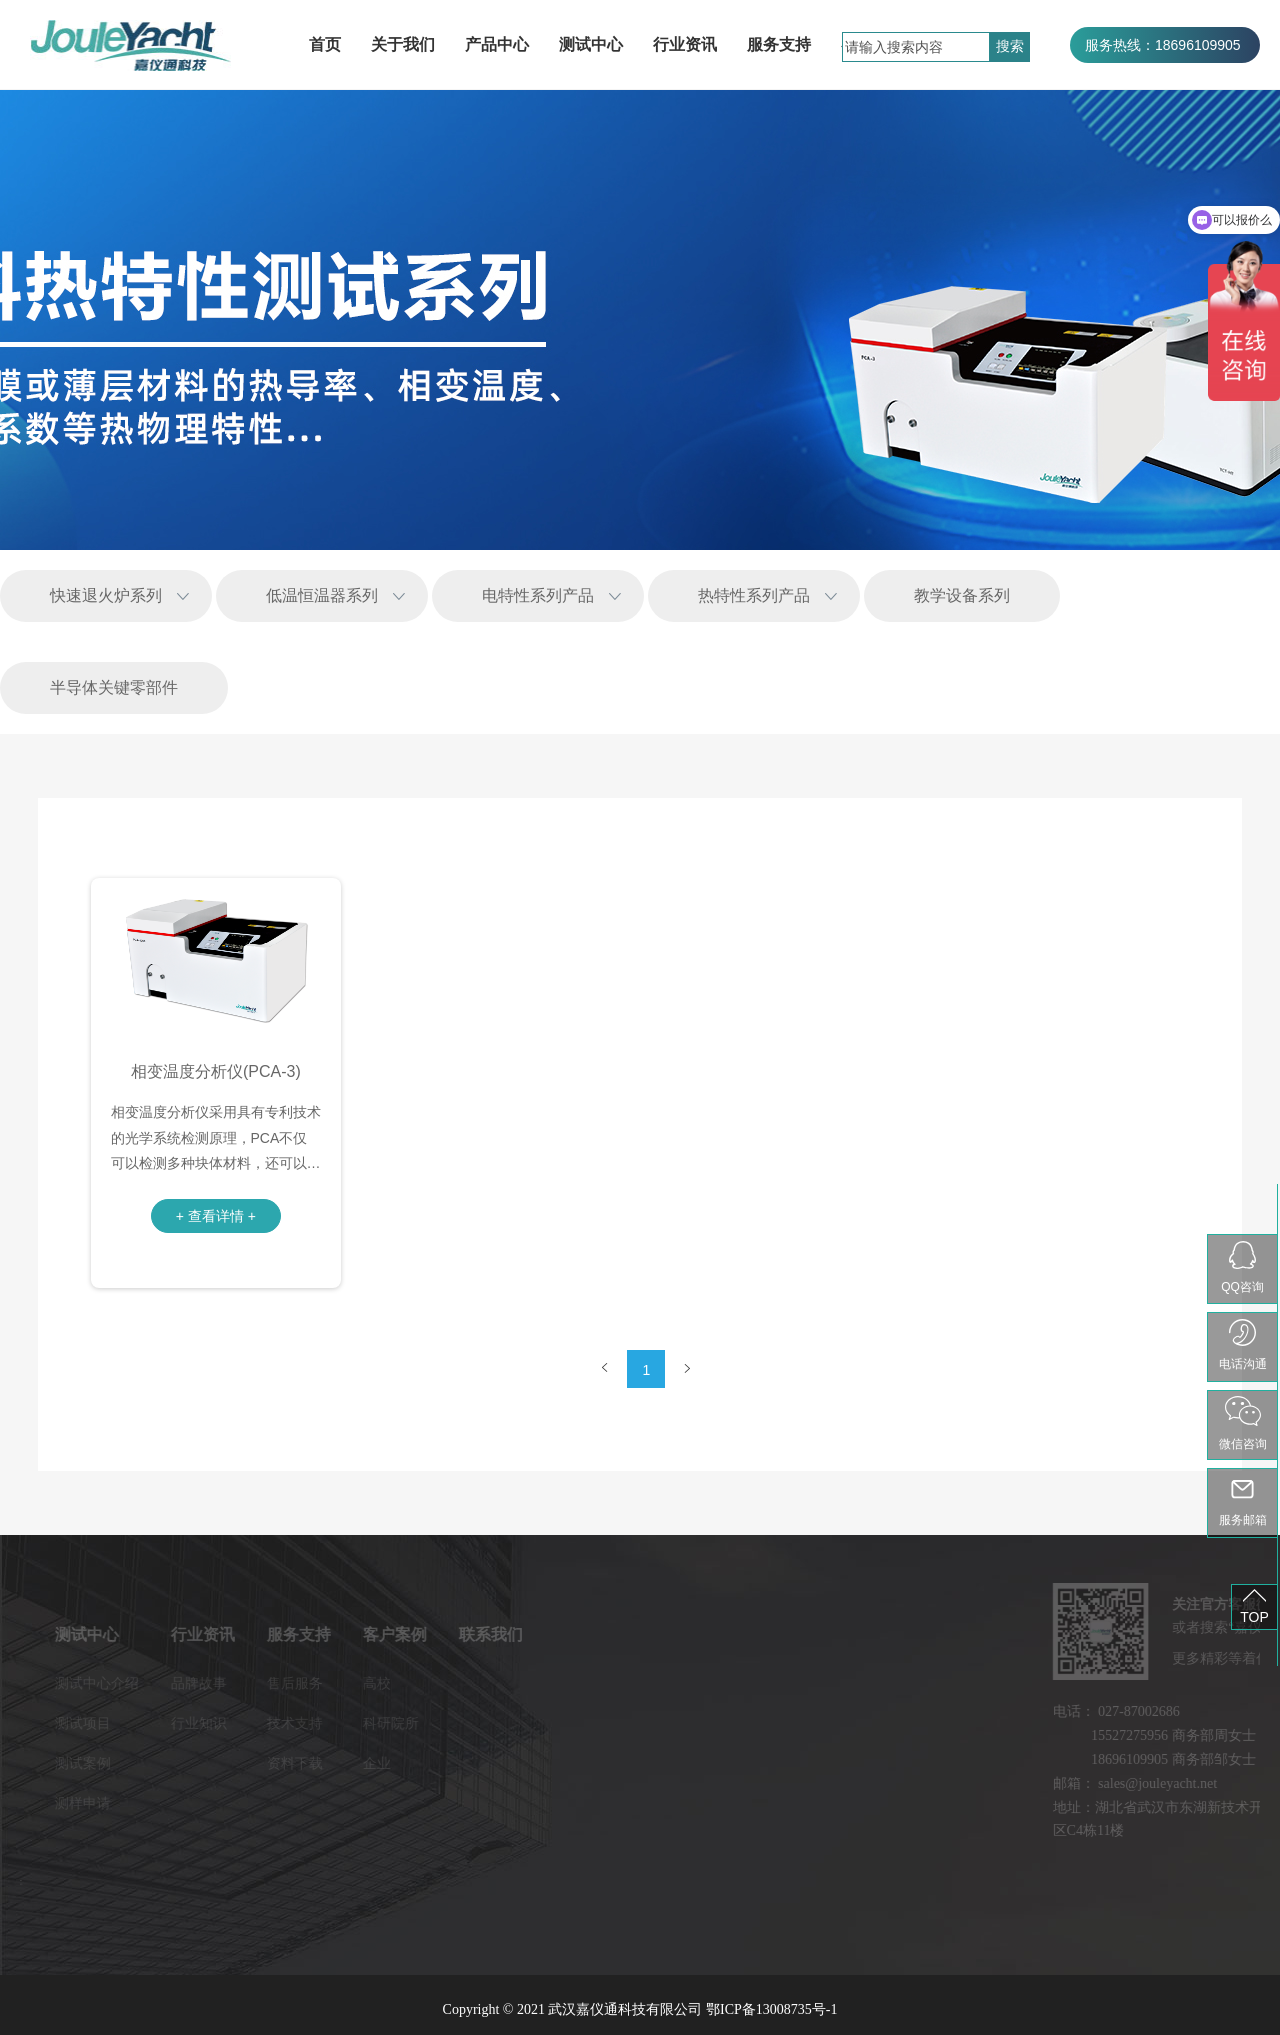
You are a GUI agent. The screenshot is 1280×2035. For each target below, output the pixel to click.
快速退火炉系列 (106, 595)
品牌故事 (114, 1683)
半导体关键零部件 (114, 687)
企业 (292, 1763)
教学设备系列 (962, 595)
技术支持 (210, 1723)
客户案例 (310, 1634)
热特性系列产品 (754, 595)
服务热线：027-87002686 (1165, 81)
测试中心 (591, 44)
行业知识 (114, 1723)
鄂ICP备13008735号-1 (771, 2009)
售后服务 (210, 1683)
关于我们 (403, 44)
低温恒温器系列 (322, 595)
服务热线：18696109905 (1163, 45)
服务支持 (779, 44)
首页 (325, 44)
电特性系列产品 (538, 595)
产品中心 (497, 44)
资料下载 (210, 1763)
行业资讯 (685, 44)
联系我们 (406, 1634)
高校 (292, 1683)
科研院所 (306, 1723)
